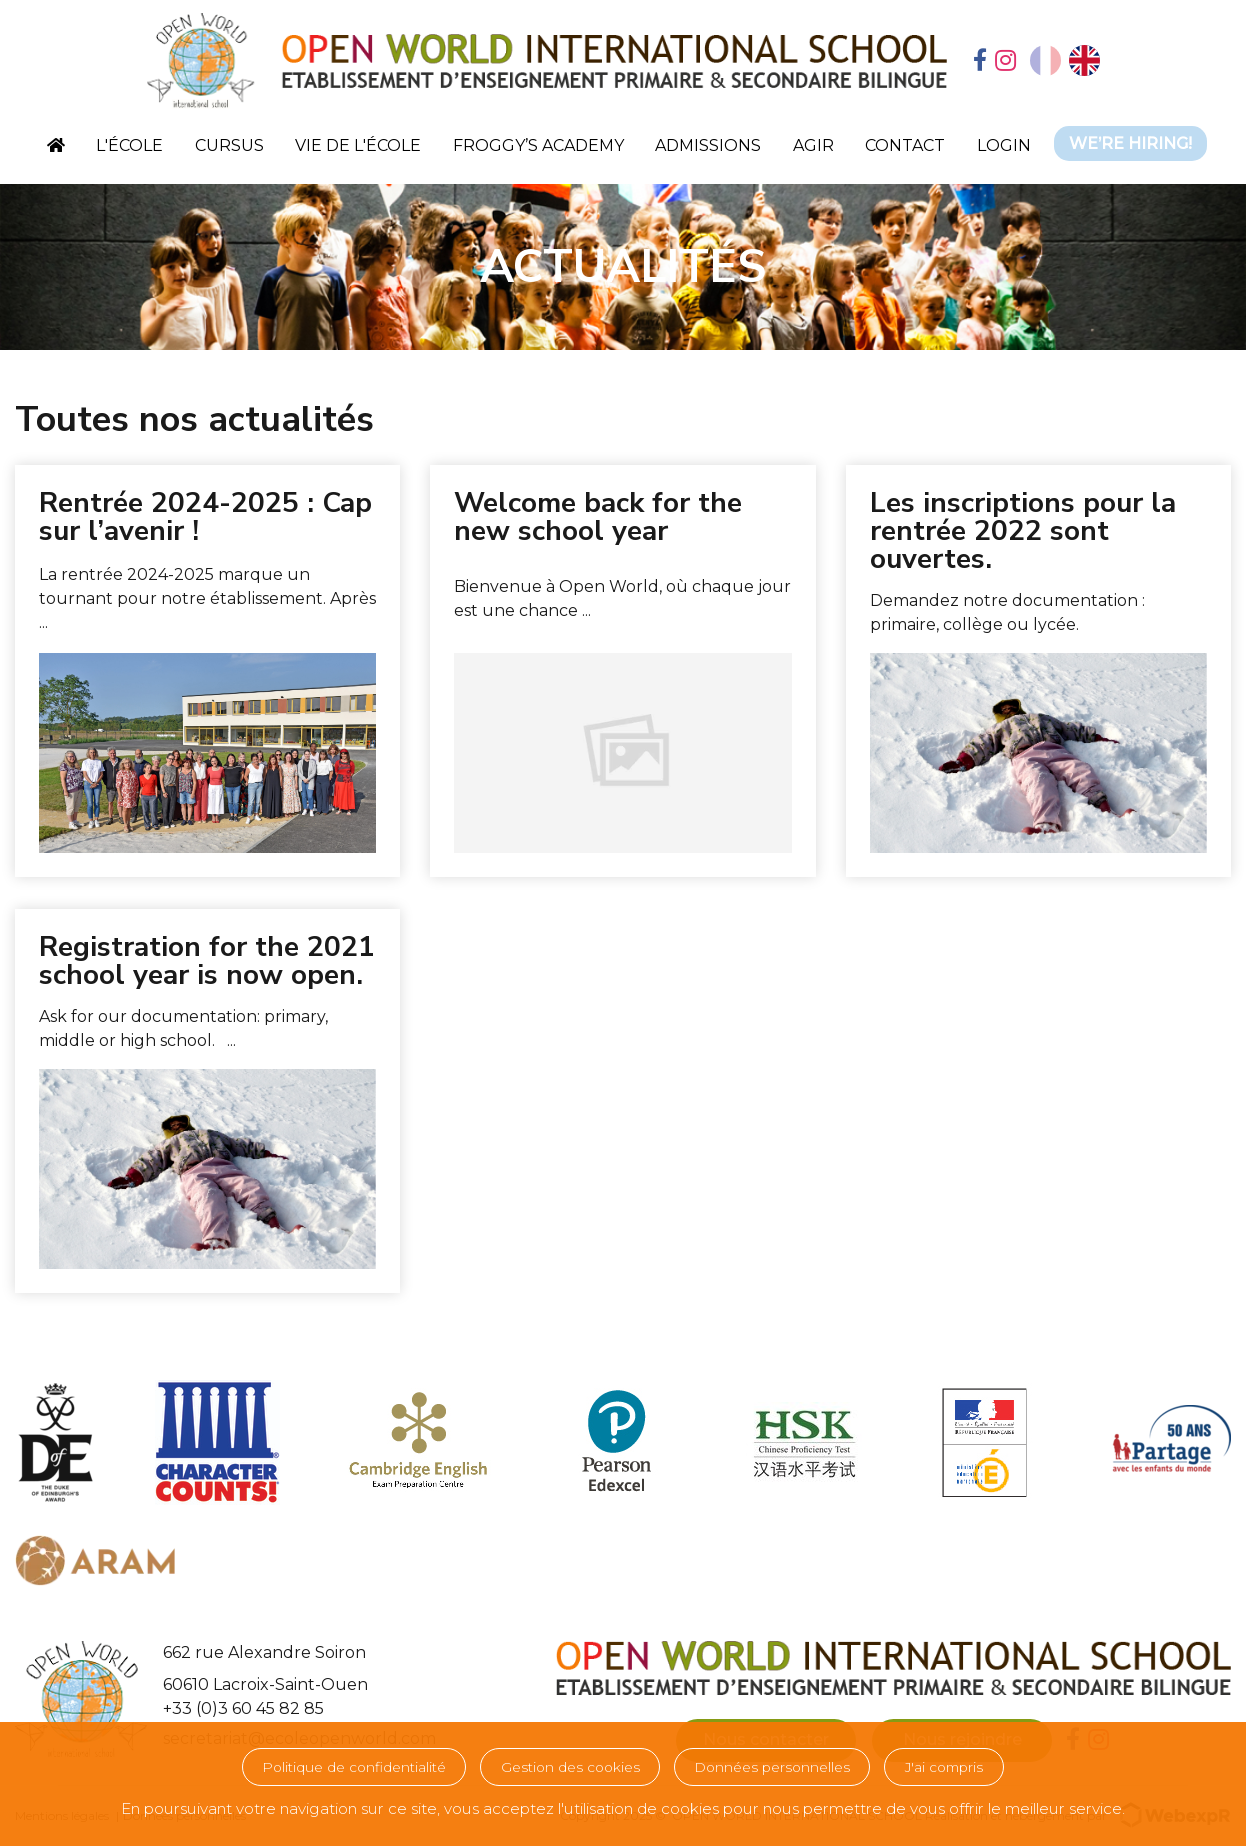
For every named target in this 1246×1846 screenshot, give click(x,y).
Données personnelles (772, 1767)
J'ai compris (944, 1767)
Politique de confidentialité (354, 1767)
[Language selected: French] (1065, 60)
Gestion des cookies (570, 1767)
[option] (1084, 60)
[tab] (980, 62)
